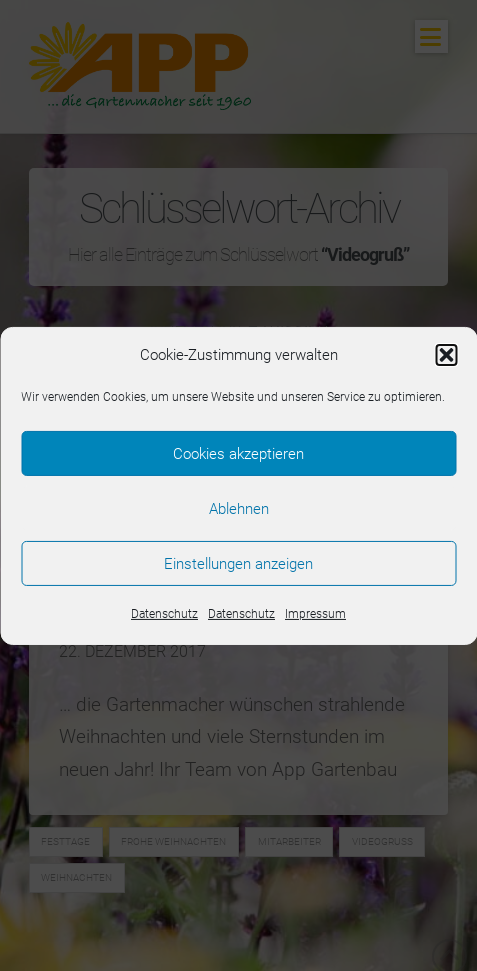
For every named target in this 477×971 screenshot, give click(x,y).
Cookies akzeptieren (238, 453)
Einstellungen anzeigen (238, 563)
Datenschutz (164, 614)
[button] (446, 355)
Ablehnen (239, 508)
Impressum (315, 614)
